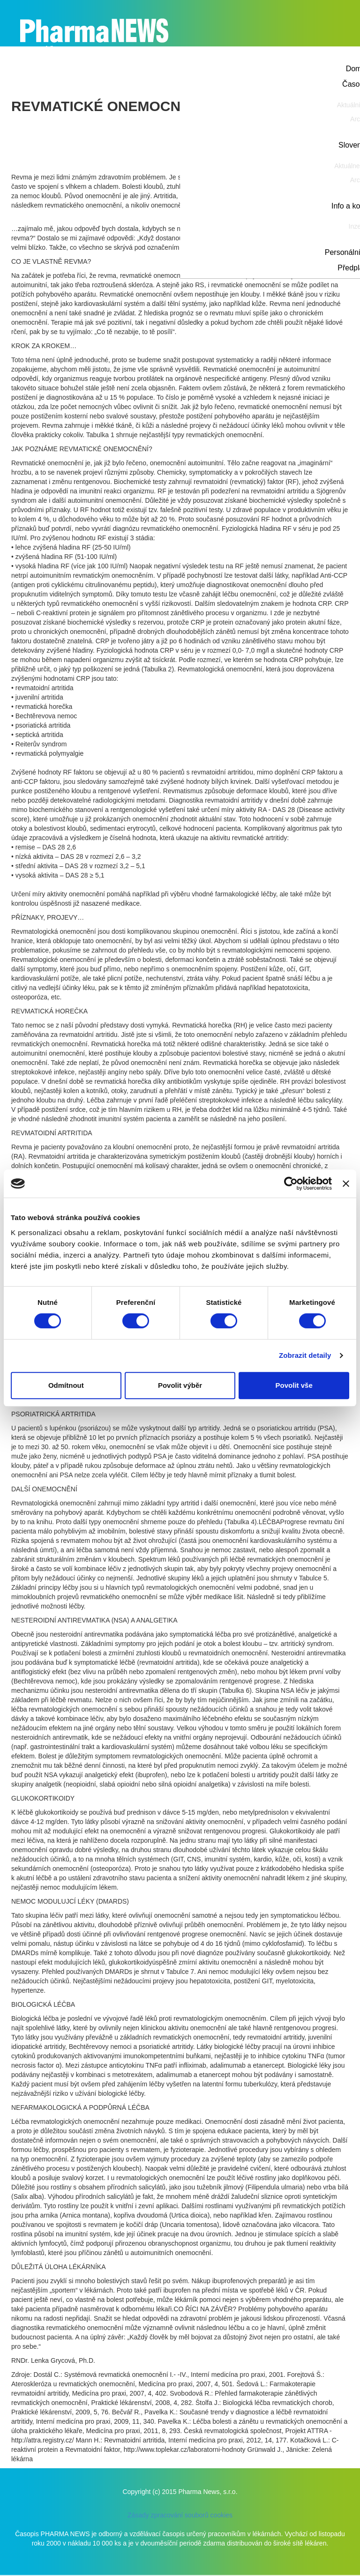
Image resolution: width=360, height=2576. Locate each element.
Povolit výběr (180, 1385)
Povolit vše (294, 1385)
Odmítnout (66, 1385)
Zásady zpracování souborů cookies (180, 2515)
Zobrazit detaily (305, 1355)
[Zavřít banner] (346, 1183)
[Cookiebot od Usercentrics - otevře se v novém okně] (291, 1183)
